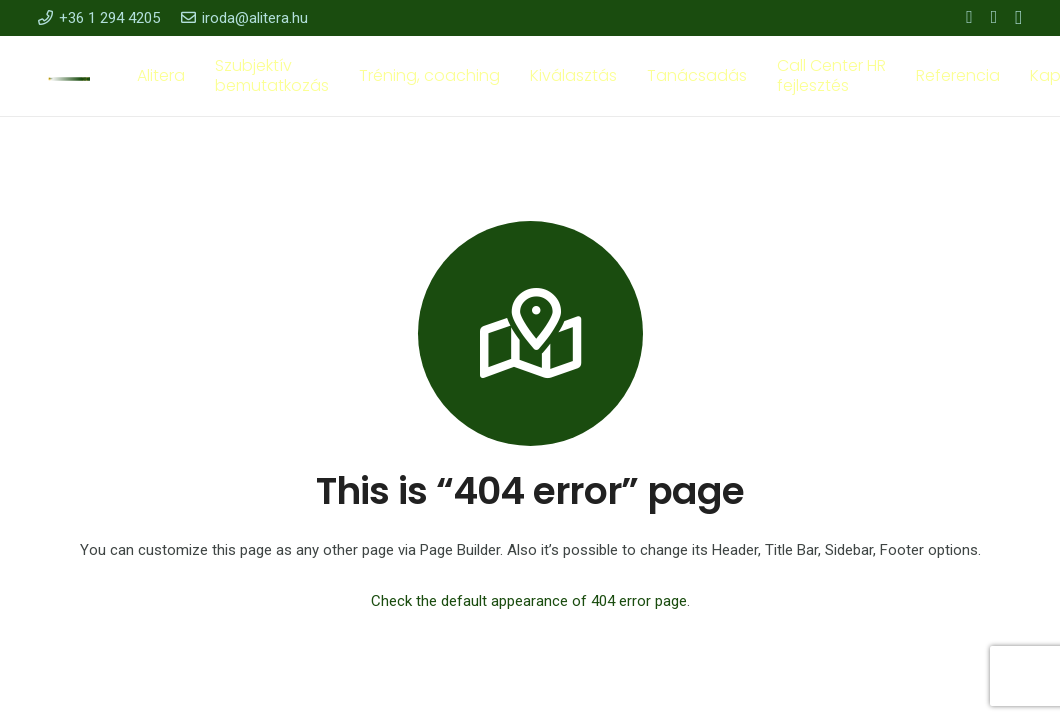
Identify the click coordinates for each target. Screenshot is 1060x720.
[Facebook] (969, 17)
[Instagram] (1018, 18)
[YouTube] (994, 17)
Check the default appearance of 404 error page (529, 601)
